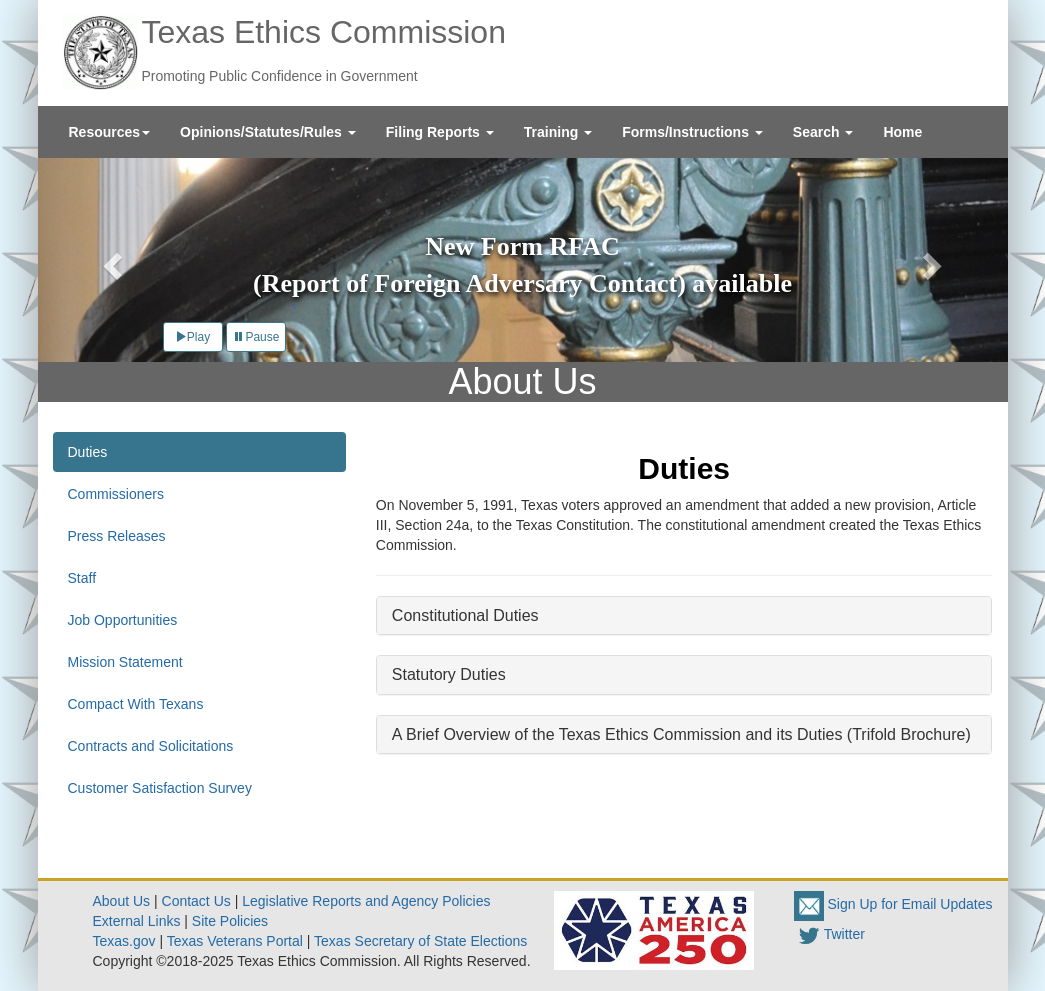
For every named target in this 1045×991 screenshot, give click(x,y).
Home (902, 132)
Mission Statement (125, 662)
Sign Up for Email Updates (893, 904)
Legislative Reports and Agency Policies (366, 901)
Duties (88, 452)
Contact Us (196, 901)
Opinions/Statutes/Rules (268, 132)
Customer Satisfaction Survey (160, 788)
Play (192, 337)
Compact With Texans (136, 704)
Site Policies (230, 921)
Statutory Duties (449, 674)
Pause (256, 337)
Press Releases (117, 536)
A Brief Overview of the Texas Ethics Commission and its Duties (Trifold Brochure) (681, 734)
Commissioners (116, 494)
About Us (122, 901)
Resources (110, 132)
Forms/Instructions (692, 132)
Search (823, 132)
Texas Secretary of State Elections (420, 941)
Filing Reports (440, 132)
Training (558, 132)
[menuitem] (110, 132)
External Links (137, 921)
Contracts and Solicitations (151, 746)
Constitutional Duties (465, 615)
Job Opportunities (123, 620)
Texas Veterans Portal (235, 941)
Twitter (829, 934)
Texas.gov (124, 941)
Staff (82, 578)
